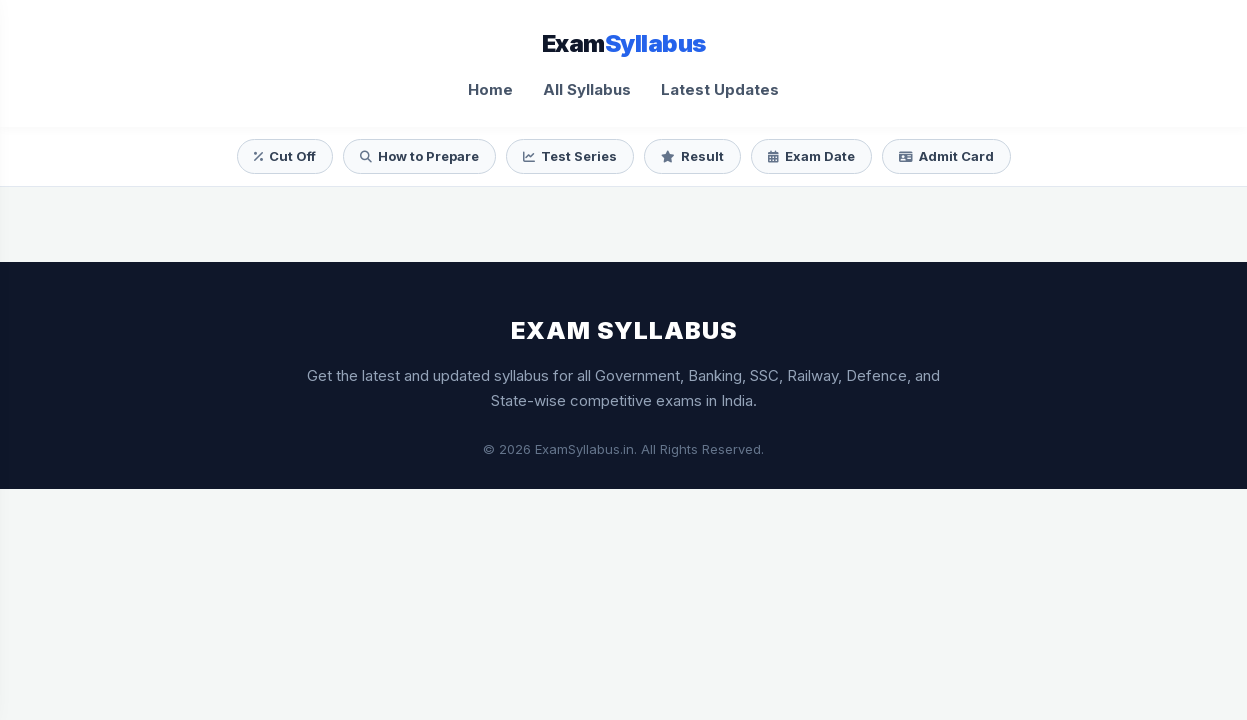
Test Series (570, 156)
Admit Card (946, 156)
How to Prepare (419, 156)
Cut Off (285, 156)
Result (692, 156)
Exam (624, 43)
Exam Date (811, 156)
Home (490, 89)
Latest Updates (720, 89)
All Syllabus (587, 89)
